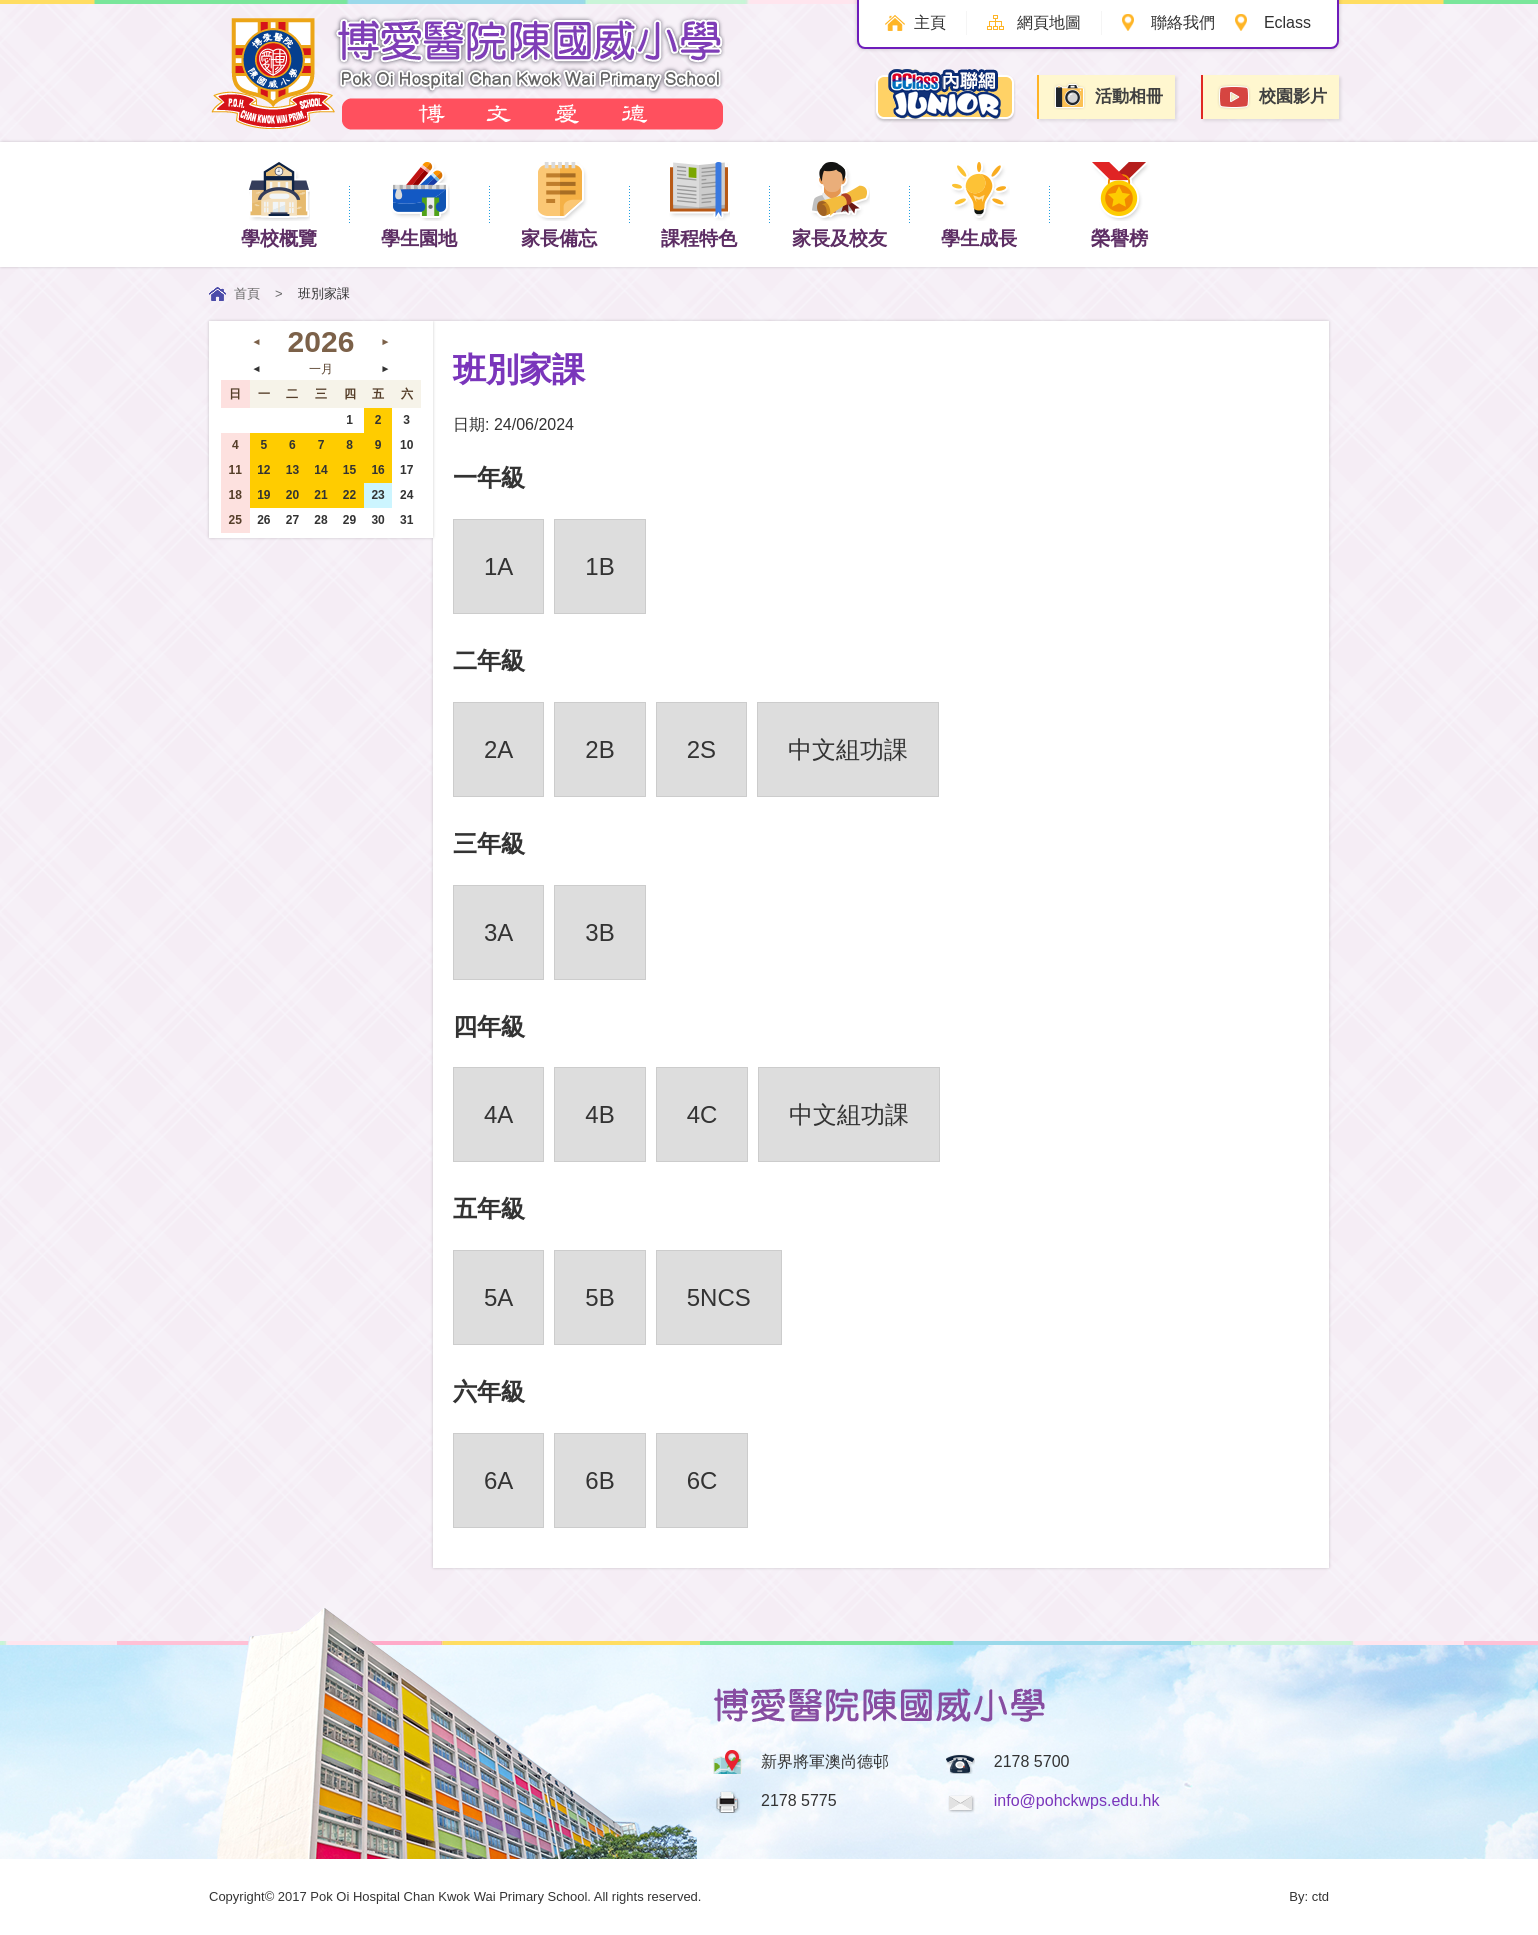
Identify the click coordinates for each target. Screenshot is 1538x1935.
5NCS (719, 1297)
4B (599, 1114)
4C (702, 1114)
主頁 (928, 22)
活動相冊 (1108, 96)
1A (498, 566)
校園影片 (1272, 97)
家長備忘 (559, 203)
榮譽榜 (1119, 203)
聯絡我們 (1182, 22)
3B (599, 932)
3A (498, 932)
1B (599, 566)
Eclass (1287, 22)
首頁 (247, 293)
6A (498, 1480)
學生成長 (979, 203)
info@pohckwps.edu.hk (1077, 1800)
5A (498, 1297)
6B (599, 1480)
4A (498, 1114)
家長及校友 (839, 203)
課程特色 (699, 203)
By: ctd (1309, 1896)
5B (599, 1297)
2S (701, 749)
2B (599, 749)
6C (702, 1480)
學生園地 (419, 203)
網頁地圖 (1047, 22)
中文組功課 (848, 749)
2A (498, 749)
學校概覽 (279, 203)
